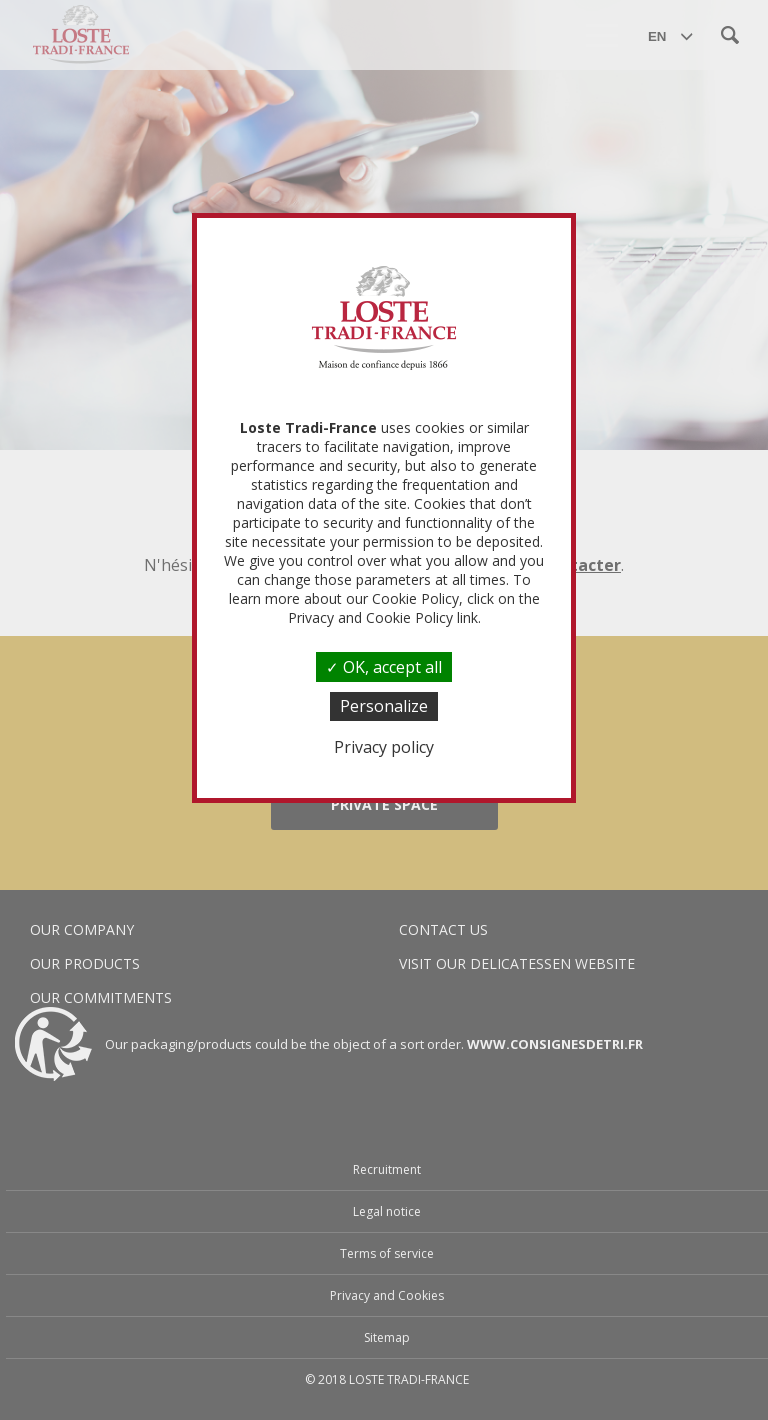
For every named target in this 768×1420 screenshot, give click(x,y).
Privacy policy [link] (384, 747)
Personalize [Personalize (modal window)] (384, 706)
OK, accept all (384, 667)
